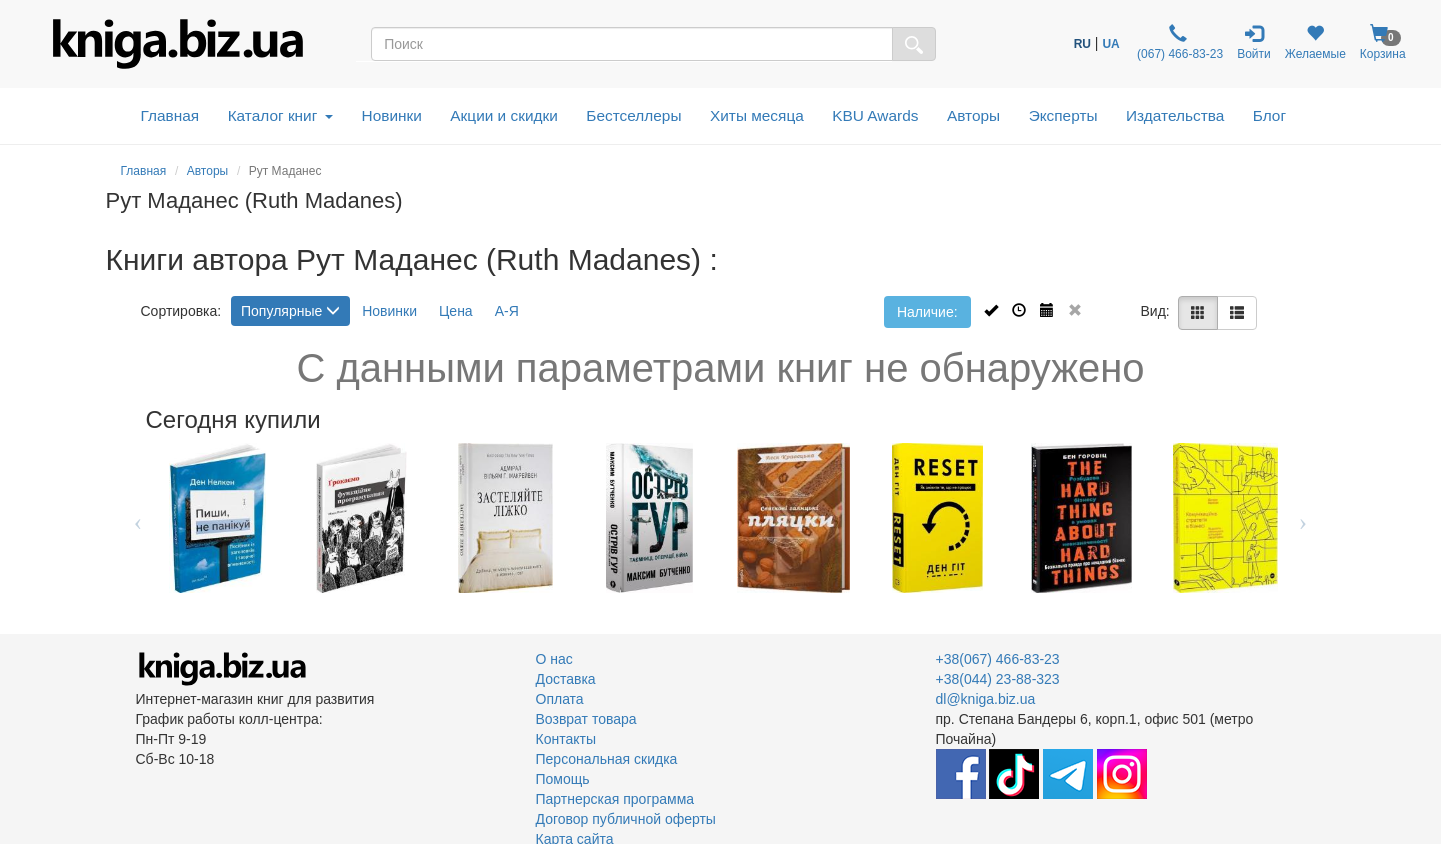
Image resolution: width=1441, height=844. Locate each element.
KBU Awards (875, 115)
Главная (170, 115)
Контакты (566, 739)
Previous (138, 518)
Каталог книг (280, 115)
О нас (554, 659)
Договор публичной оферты (626, 819)
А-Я (507, 311)
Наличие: (927, 312)
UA (1110, 44)
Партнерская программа (615, 799)
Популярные (290, 311)
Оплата (560, 699)
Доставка (566, 679)
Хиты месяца (757, 115)
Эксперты (1063, 115)
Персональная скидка (607, 759)
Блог (1269, 115)
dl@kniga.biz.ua (986, 699)
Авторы (973, 115)
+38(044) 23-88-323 (998, 679)
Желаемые (1315, 42)
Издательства (1175, 115)
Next (1303, 518)
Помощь (563, 779)
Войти (1254, 42)
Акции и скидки (504, 115)
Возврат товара (586, 719)
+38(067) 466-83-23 (998, 659)
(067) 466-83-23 (1178, 42)
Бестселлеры (633, 115)
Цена (456, 311)
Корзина (1383, 42)
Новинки (392, 115)
